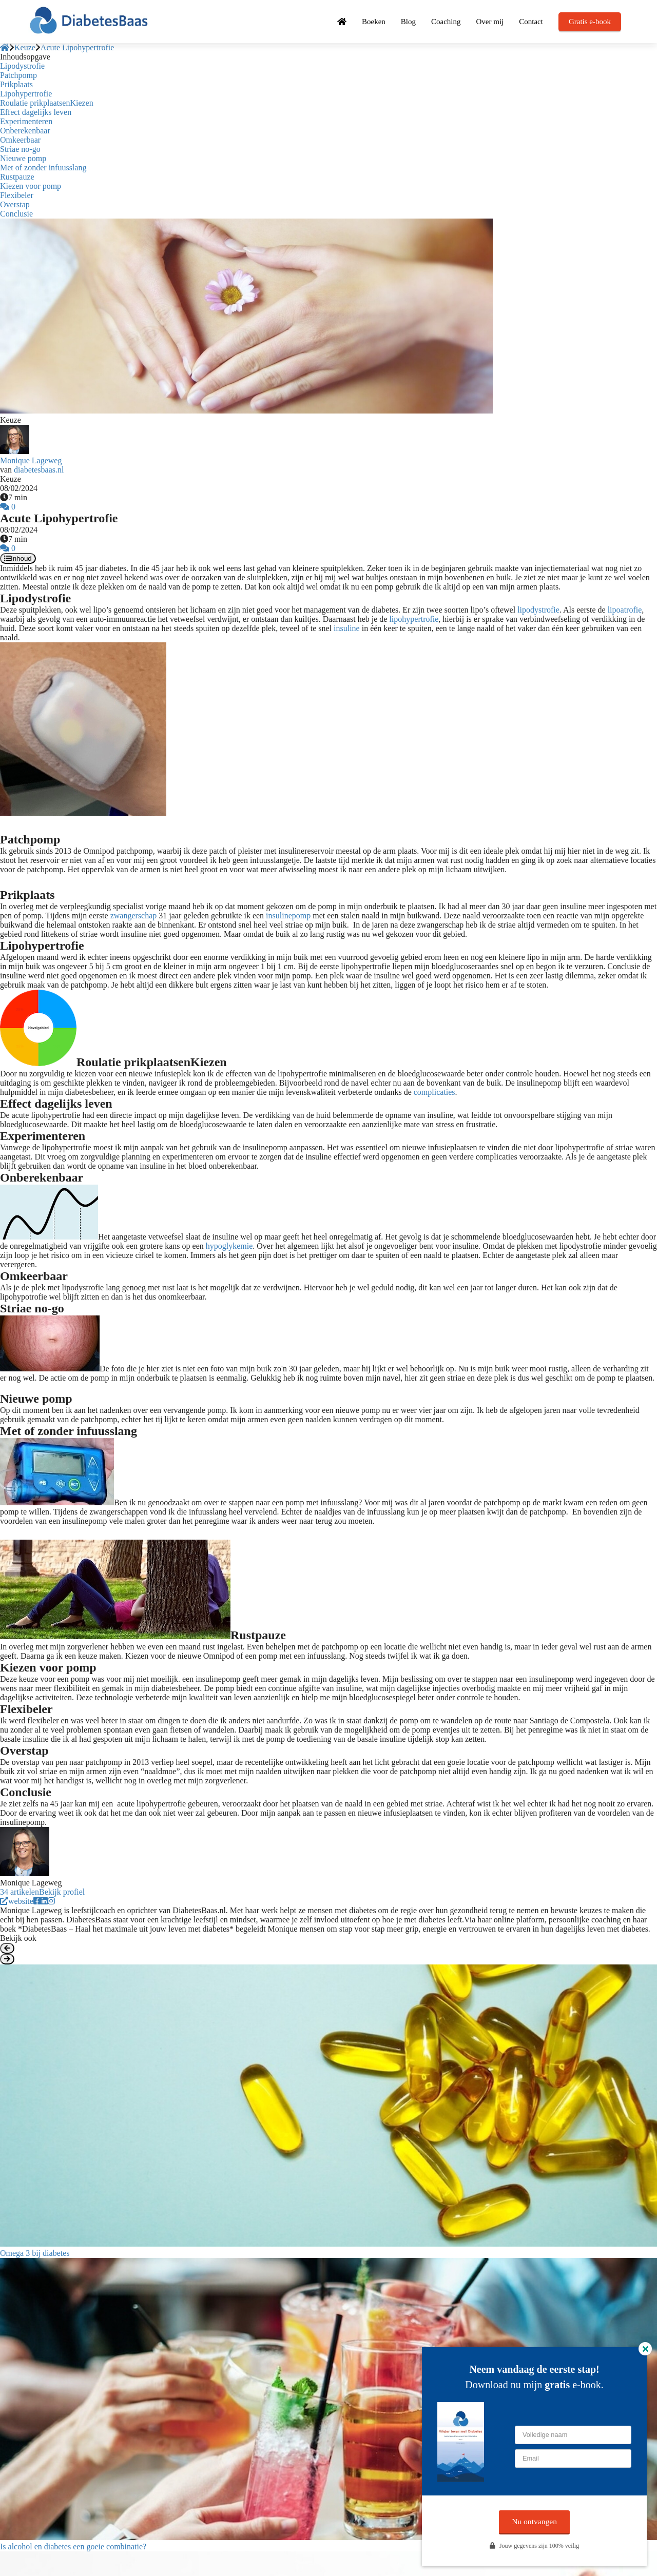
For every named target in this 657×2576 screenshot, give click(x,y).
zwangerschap (133, 915)
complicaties (434, 1092)
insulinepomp (288, 915)
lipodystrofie (538, 609)
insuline (347, 628)
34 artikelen (19, 1891)
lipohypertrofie (413, 619)
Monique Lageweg (31, 460)
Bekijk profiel (62, 1891)
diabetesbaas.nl (39, 469)
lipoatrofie (625, 609)
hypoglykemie (229, 1246)
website (16, 1901)
